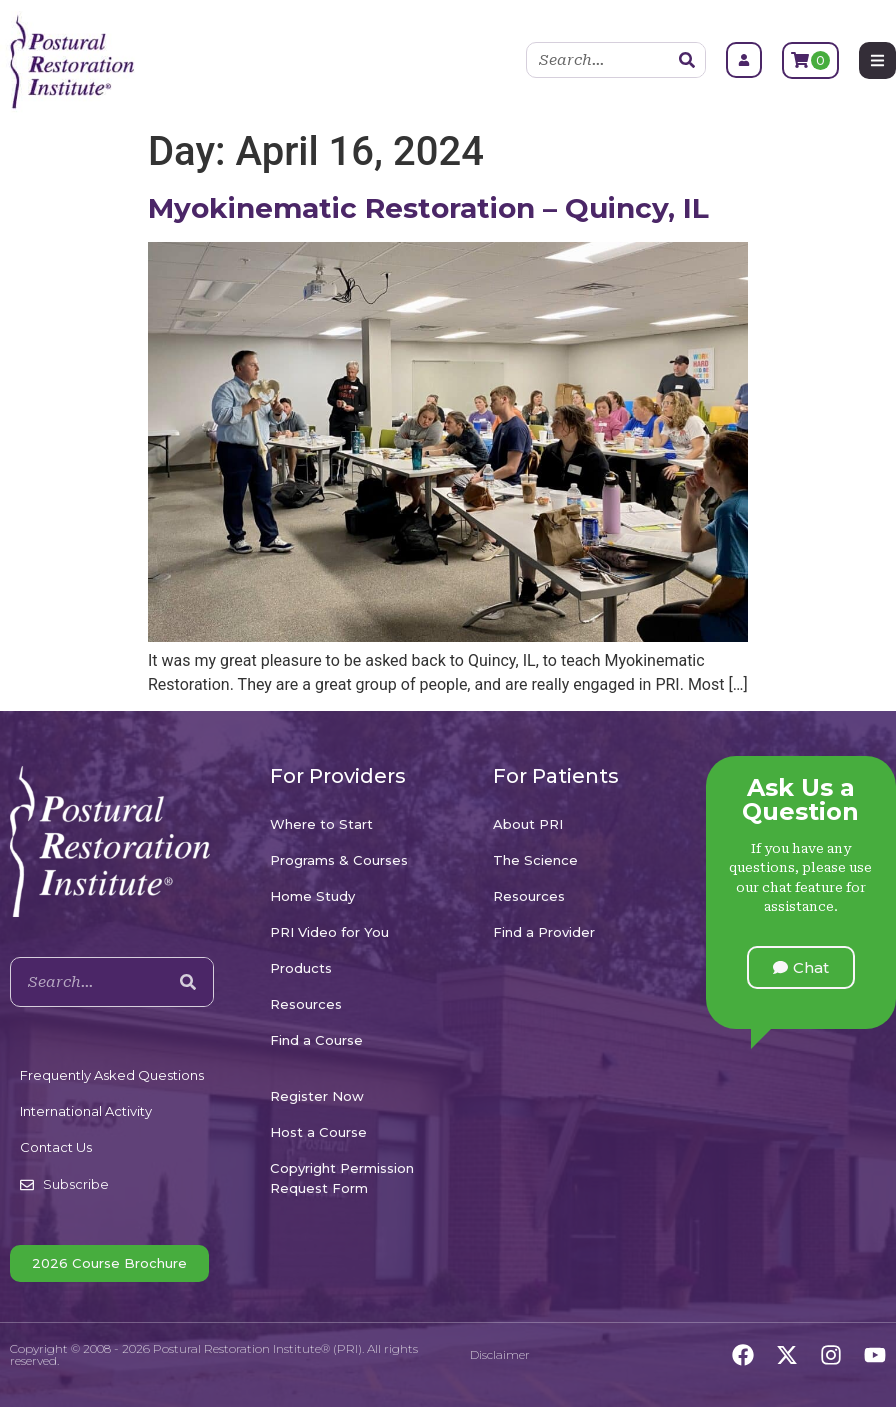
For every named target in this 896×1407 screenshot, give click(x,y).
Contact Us (56, 1147)
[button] (801, 967)
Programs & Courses (339, 860)
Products (301, 968)
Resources (306, 1004)
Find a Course (316, 1040)
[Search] (687, 60)
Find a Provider (544, 932)
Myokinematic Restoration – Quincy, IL (428, 208)
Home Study (312, 896)
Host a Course (318, 1132)
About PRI (528, 824)
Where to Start (321, 824)
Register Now (317, 1096)
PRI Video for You (329, 932)
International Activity (86, 1111)
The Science (535, 860)
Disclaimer (500, 1354)
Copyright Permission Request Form (342, 1178)
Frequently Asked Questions (112, 1075)
